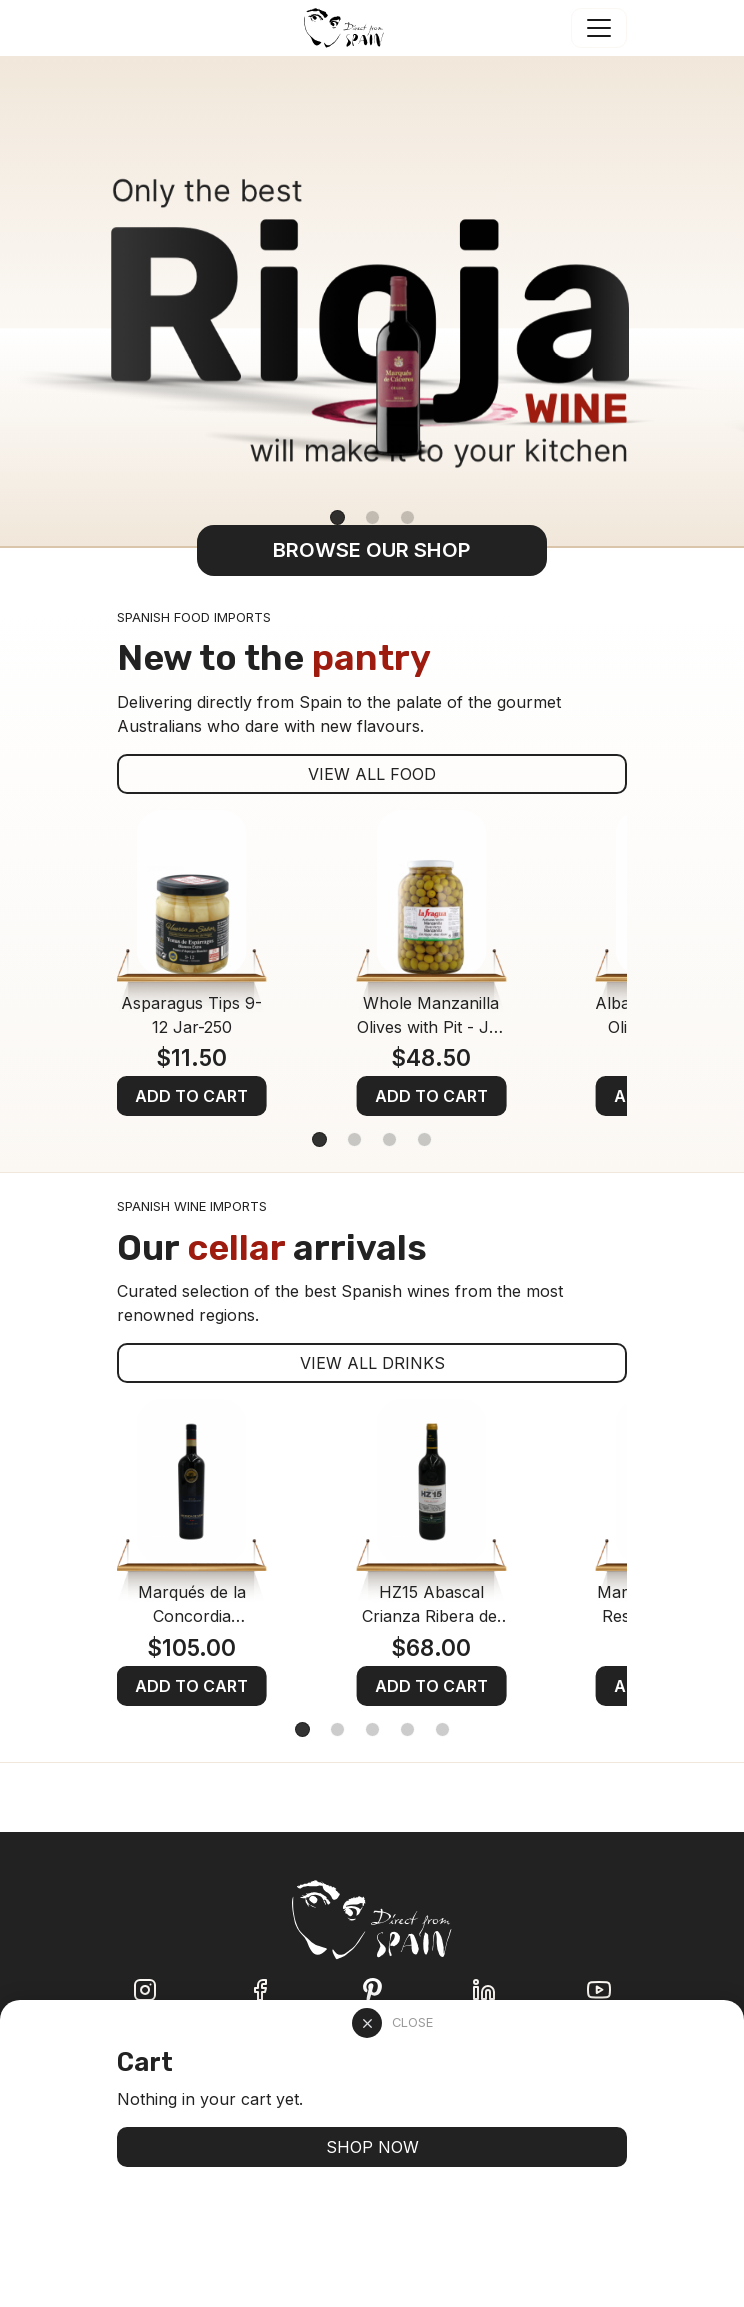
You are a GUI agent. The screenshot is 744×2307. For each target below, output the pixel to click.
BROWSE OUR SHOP (372, 549)
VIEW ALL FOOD (372, 774)
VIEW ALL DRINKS (372, 1363)
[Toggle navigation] (599, 28)
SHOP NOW (372, 2147)
